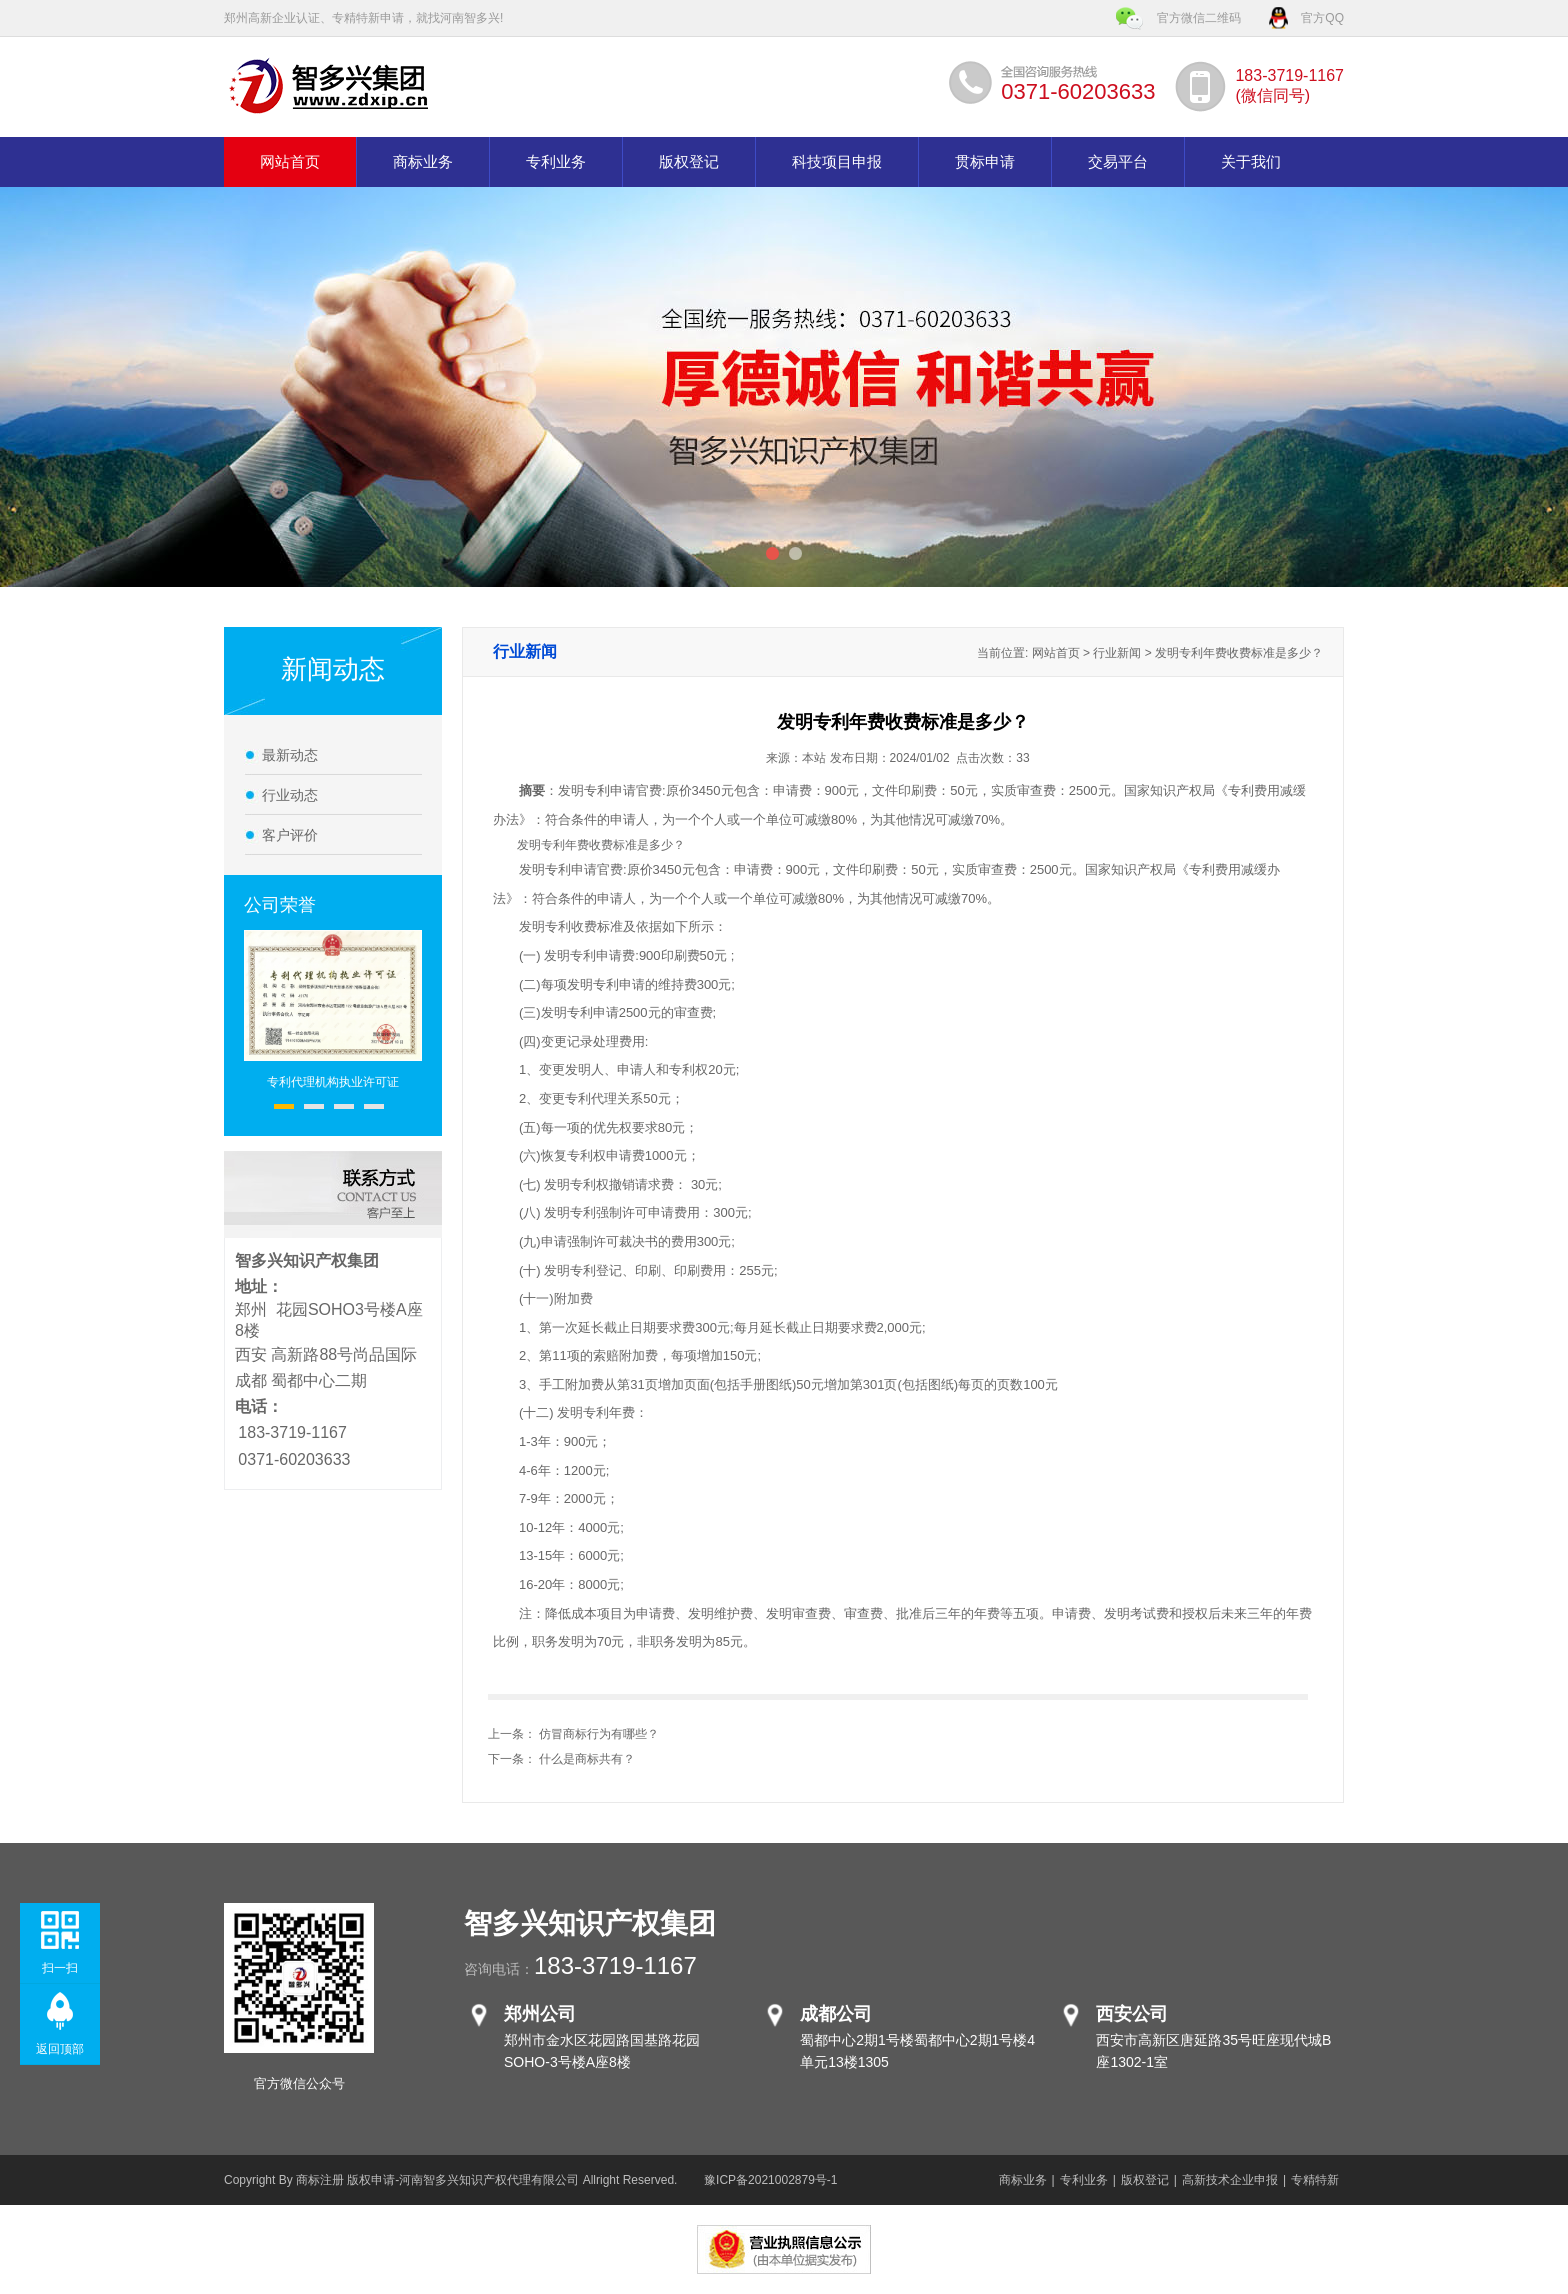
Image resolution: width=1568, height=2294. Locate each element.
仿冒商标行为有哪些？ (599, 1734)
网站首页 (290, 162)
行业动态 (290, 795)
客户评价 (290, 835)
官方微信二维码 (1199, 18)
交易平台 (1118, 162)
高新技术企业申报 (1230, 2180)
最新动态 (290, 755)
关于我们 (1251, 162)
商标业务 (423, 162)
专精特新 (1315, 2180)
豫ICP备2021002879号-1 (770, 2180)
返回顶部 (60, 2049)
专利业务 (556, 162)
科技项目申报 (837, 162)
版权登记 (689, 162)
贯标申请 (985, 162)
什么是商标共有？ (587, 1759)
